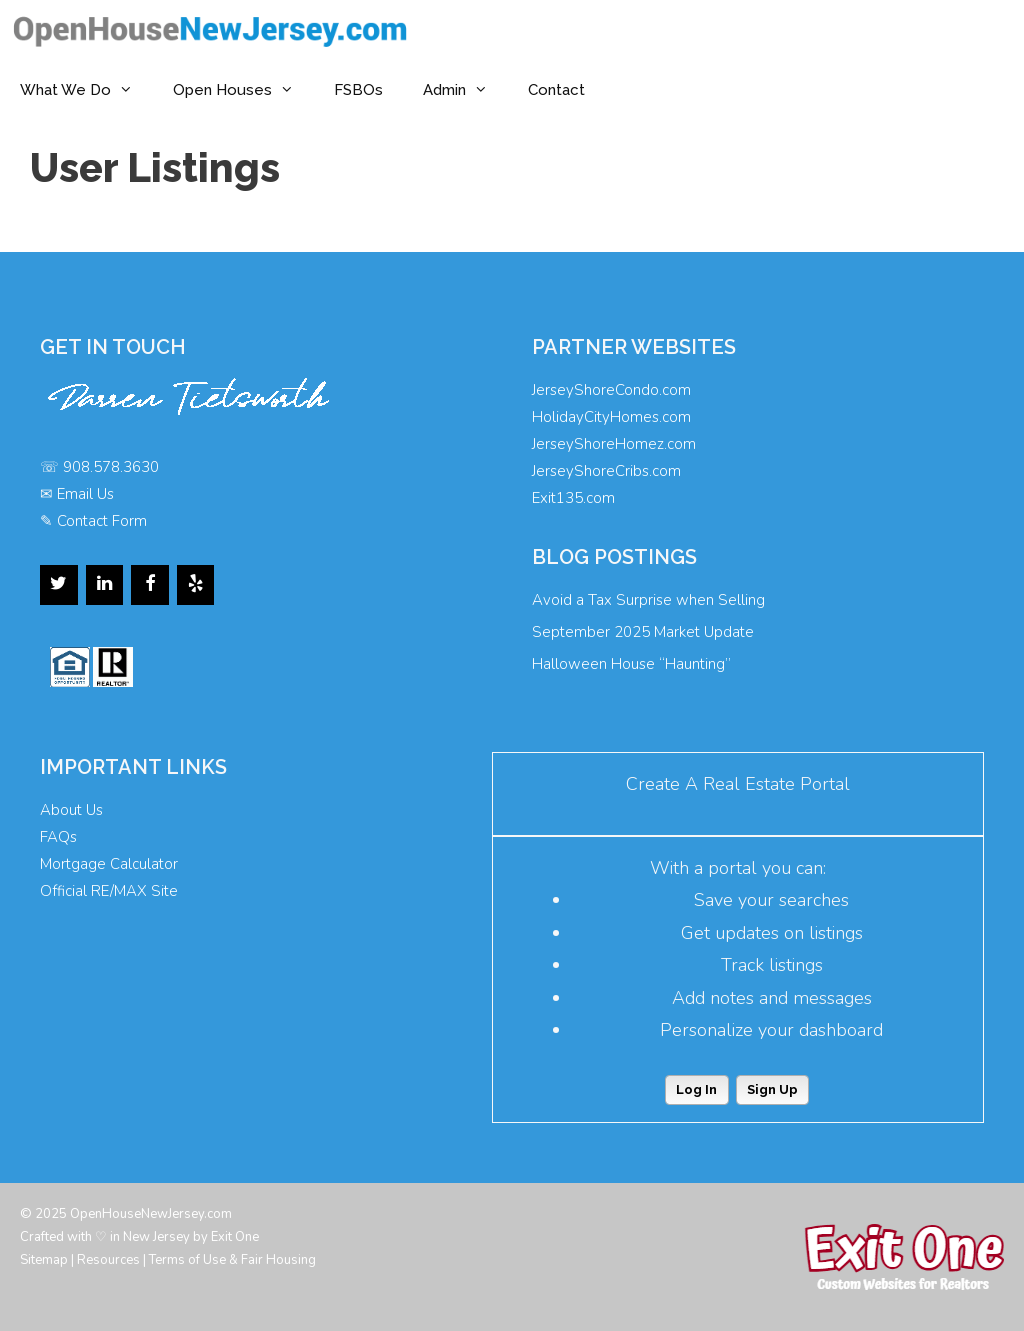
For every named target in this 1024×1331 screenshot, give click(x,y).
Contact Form (102, 521)
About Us (71, 810)
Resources (108, 1260)
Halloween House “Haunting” (631, 664)
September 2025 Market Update (643, 632)
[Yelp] (196, 585)
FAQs (58, 837)
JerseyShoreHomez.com (614, 444)
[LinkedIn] (105, 585)
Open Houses (243, 90)
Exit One (235, 1237)
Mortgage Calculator (109, 864)
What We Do (86, 90)
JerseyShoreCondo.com (611, 390)
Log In (696, 1089)
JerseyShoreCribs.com (606, 471)
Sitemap (44, 1260)
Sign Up (772, 1089)
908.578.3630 (111, 467)
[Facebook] (150, 585)
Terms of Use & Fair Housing (232, 1260)
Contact (556, 90)
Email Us (85, 494)
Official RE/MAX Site (109, 891)
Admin (465, 90)
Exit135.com (573, 498)
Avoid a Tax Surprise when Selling (648, 600)
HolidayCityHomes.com (611, 417)
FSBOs (358, 90)
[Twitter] (59, 585)
